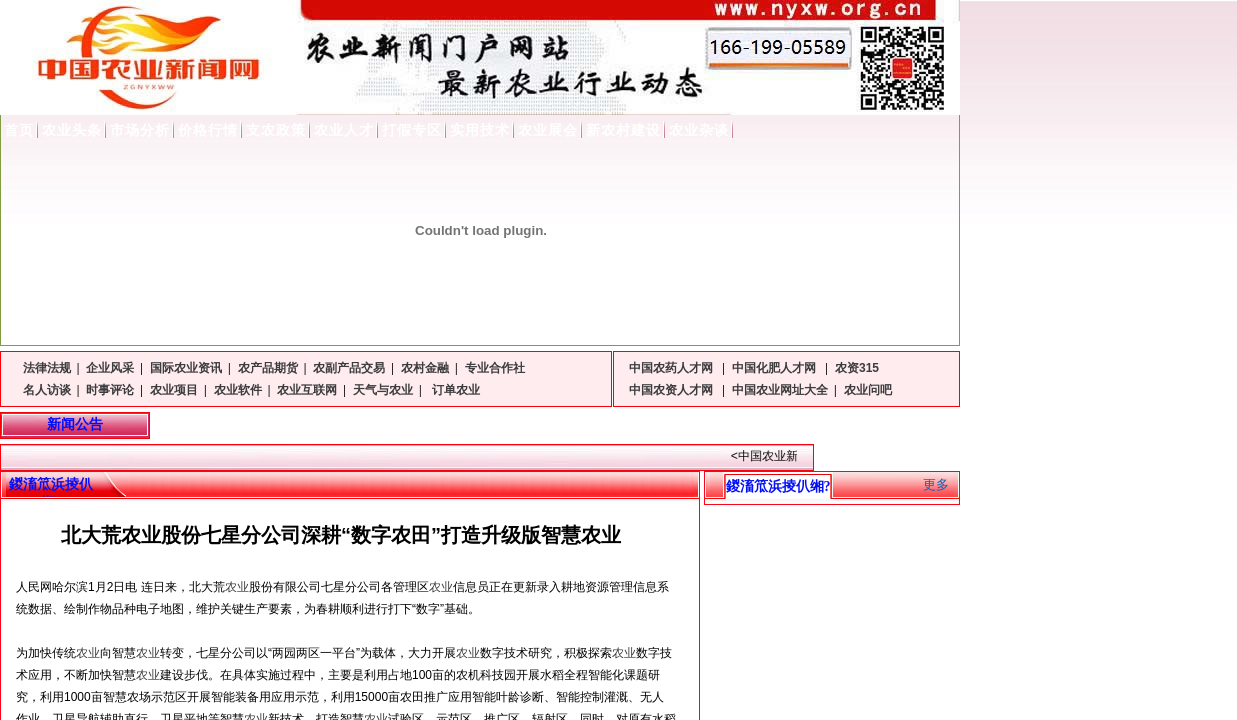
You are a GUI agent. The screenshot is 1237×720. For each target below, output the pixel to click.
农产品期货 (268, 368)
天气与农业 (383, 390)
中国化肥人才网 (775, 368)
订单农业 (454, 390)
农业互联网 (307, 390)
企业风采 (110, 368)
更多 (936, 484)
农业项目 (174, 390)
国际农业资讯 (186, 368)
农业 (237, 587)
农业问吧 (868, 390)
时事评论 (110, 390)
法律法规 (47, 368)
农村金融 (425, 368)
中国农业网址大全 (780, 390)
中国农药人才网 (672, 368)
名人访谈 (47, 390)
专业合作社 (495, 368)
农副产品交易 (349, 368)
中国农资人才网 (672, 390)
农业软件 (238, 390)
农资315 (857, 368)
